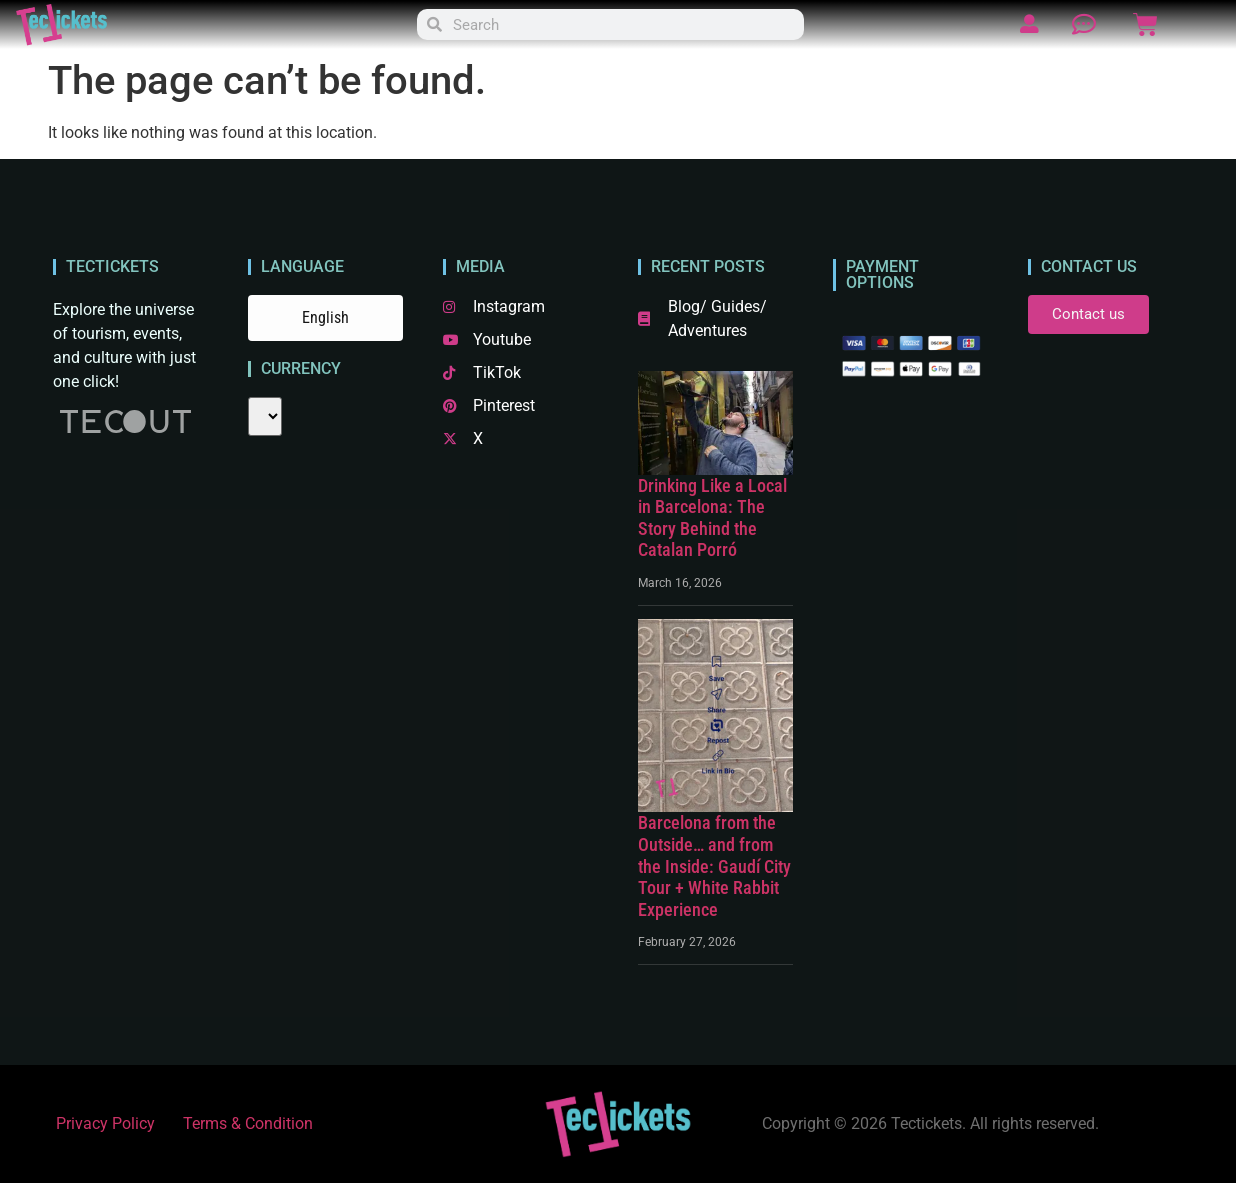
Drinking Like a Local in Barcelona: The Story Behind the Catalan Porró (712, 518)
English (325, 317)
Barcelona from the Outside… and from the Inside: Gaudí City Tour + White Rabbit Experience (714, 865)
